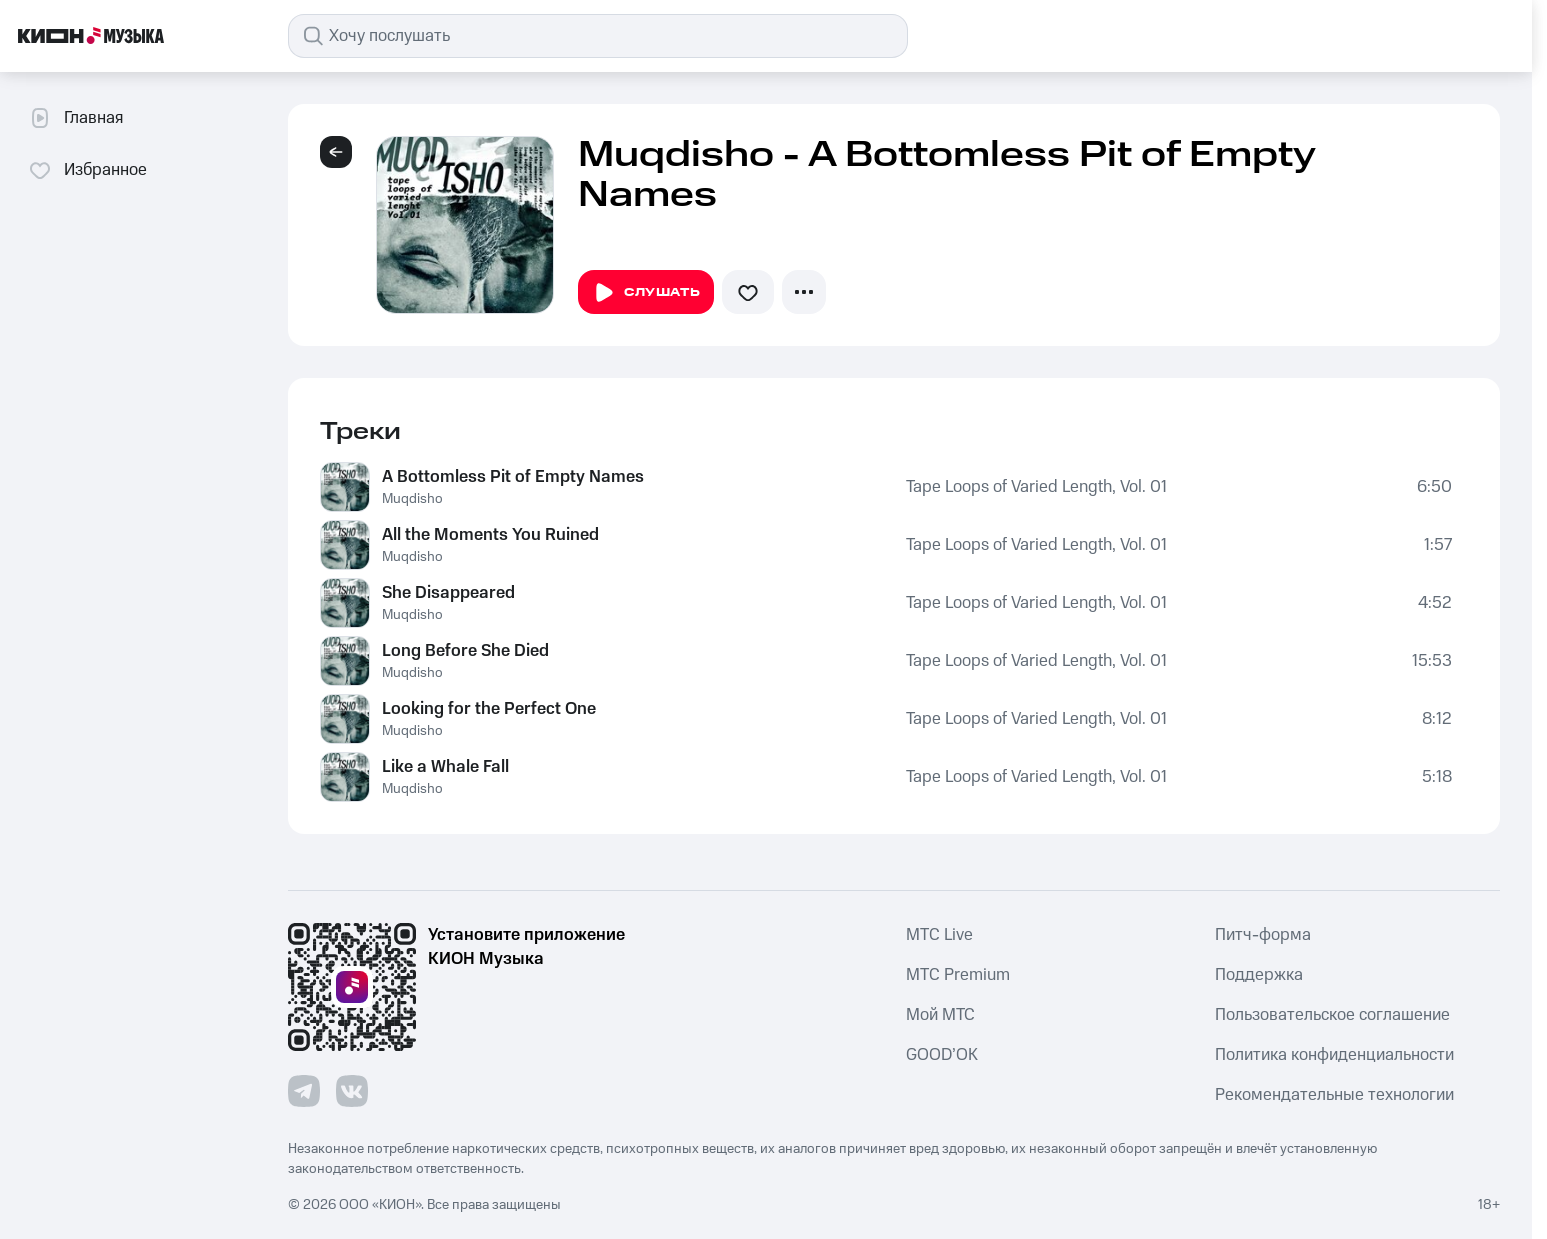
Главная (75, 118)
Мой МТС (940, 1015)
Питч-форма (1263, 935)
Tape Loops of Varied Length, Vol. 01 (1036, 487)
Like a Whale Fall (445, 767)
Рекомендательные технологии (1334, 1095)
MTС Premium (958, 975)
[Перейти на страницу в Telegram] (304, 1091)
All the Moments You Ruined (490, 535)
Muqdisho (412, 499)
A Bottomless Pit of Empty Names (513, 477)
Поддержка (1259, 975)
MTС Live (939, 935)
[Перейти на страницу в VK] (352, 1091)
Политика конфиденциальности (1334, 1055)
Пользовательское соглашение (1332, 1015)
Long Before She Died (465, 651)
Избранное (87, 170)
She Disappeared (448, 593)
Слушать (646, 293)
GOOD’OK (942, 1055)
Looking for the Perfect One (489, 709)
